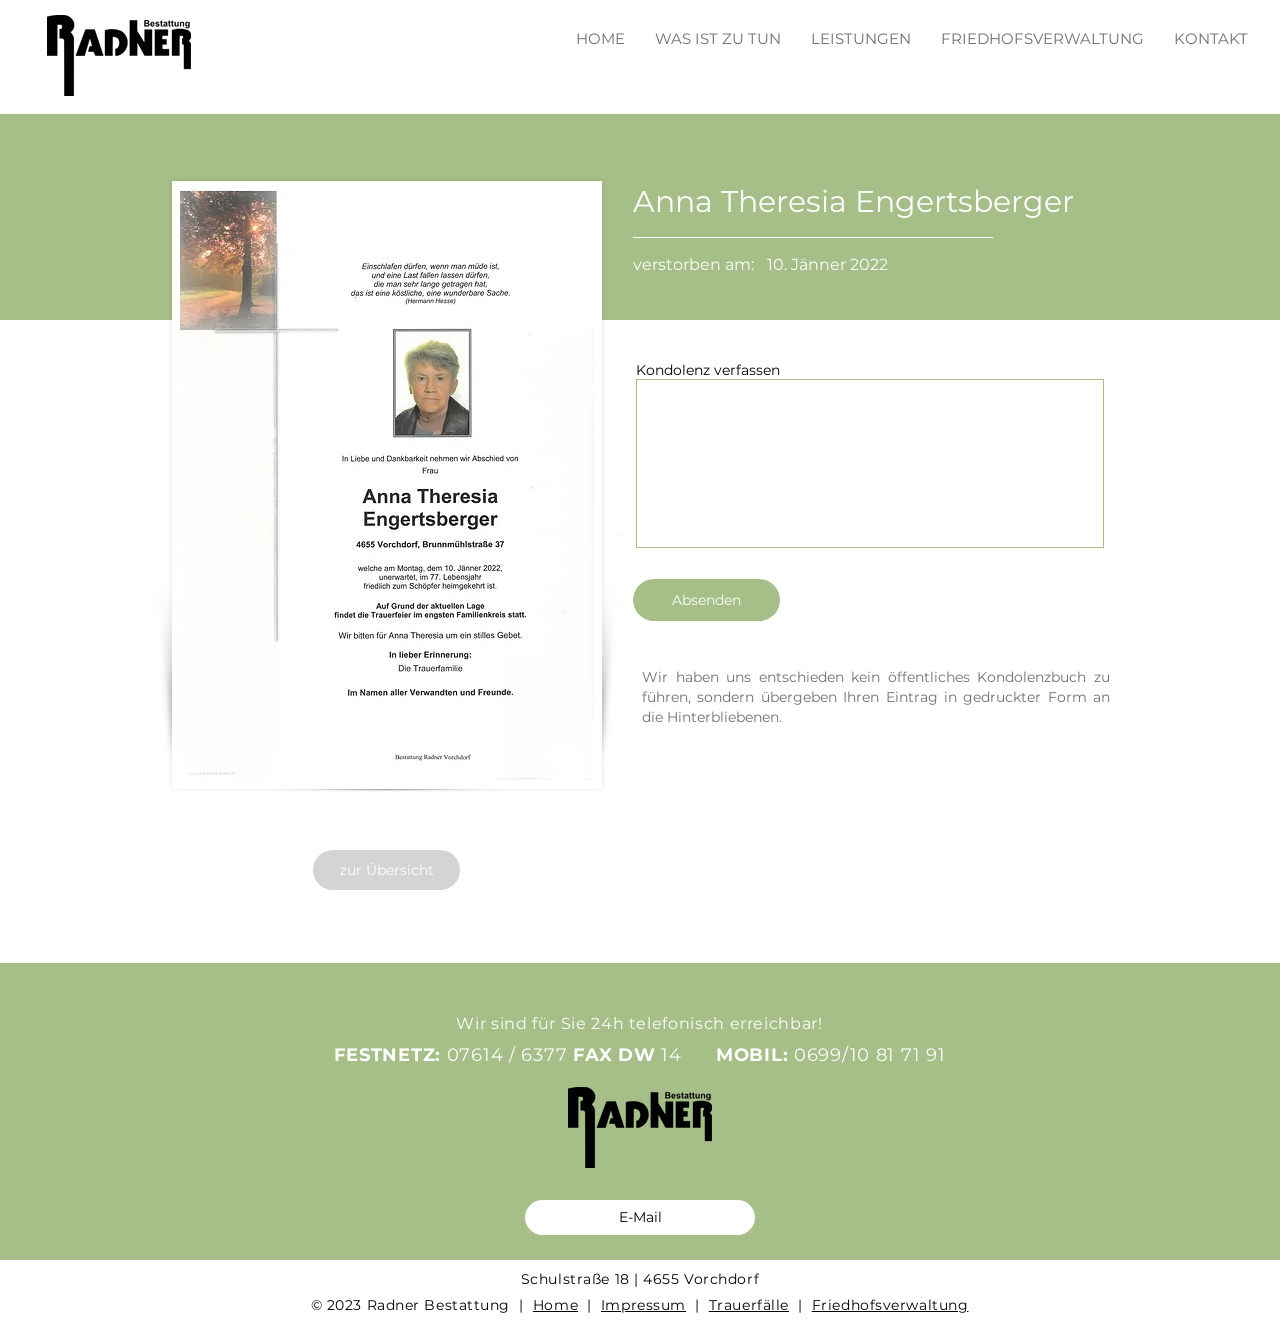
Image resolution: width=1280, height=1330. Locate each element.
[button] (861, 29)
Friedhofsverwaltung (890, 1305)
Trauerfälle (749, 1305)
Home (555, 1305)
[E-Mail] (640, 1217)
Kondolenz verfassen (708, 370)
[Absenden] (706, 600)
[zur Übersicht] (386, 870)
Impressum (643, 1305)
